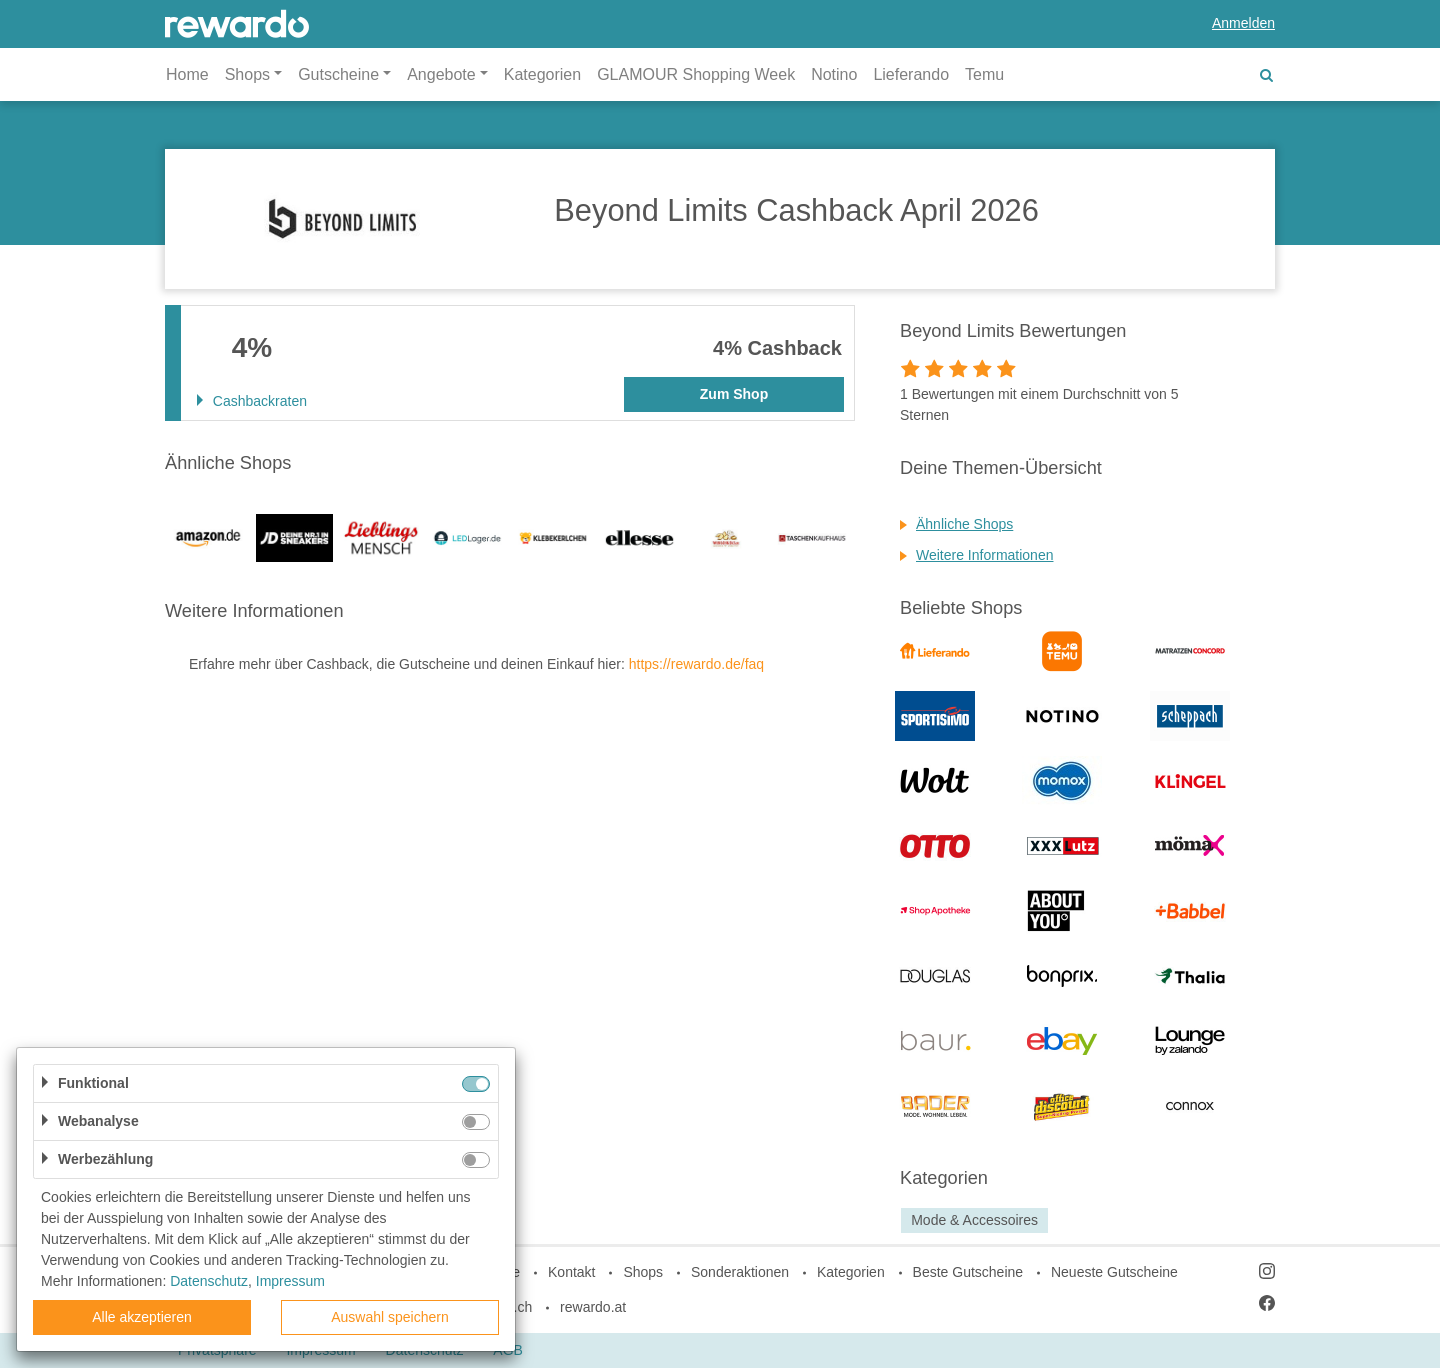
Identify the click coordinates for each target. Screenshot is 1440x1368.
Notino (834, 74)
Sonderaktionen (740, 1272)
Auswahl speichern (390, 1317)
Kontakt (571, 1272)
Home (187, 74)
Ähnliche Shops (964, 524)
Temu (984, 74)
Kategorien (542, 74)
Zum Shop (734, 394)
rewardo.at (593, 1307)
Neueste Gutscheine (1114, 1272)
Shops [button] (247, 74)
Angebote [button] (441, 74)
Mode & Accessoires (974, 1220)
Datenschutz (209, 1281)
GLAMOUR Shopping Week (696, 74)
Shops (643, 1272)
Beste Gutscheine (968, 1272)
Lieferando (911, 74)
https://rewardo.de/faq (696, 664)
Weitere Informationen (984, 555)
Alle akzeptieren (142, 1317)
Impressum (290, 1281)
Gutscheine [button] (338, 74)
